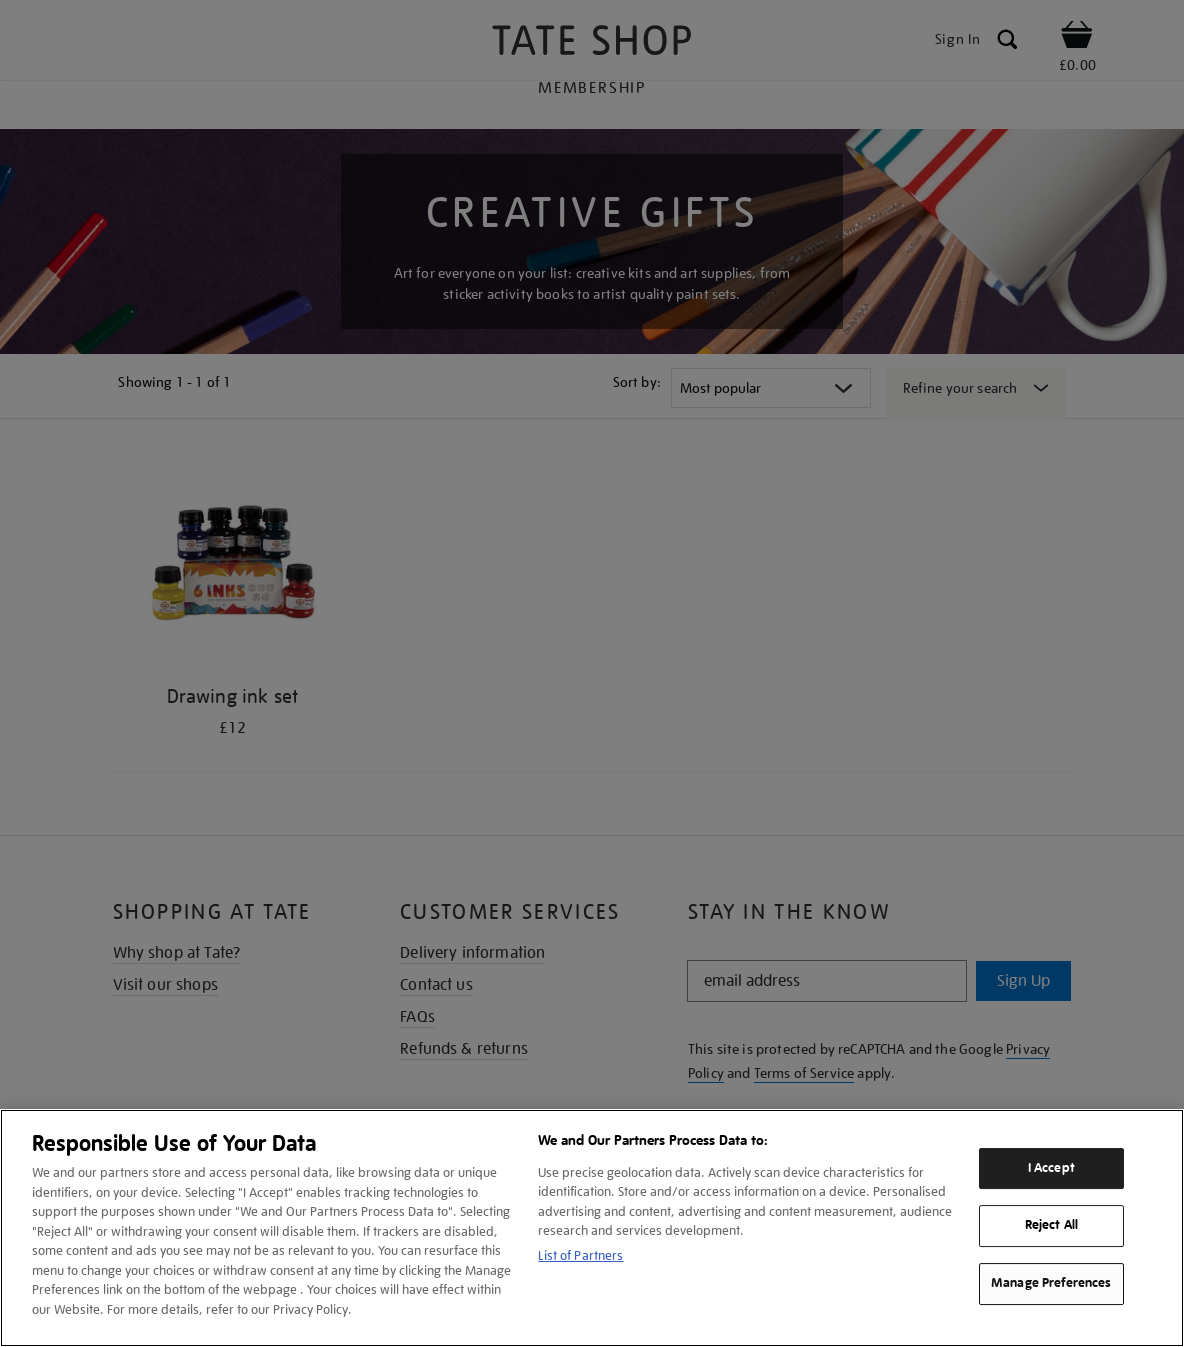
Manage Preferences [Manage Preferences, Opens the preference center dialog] (1051, 1283)
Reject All (1051, 1226)
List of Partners (580, 1255)
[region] (592, 1228)
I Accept (1051, 1168)
